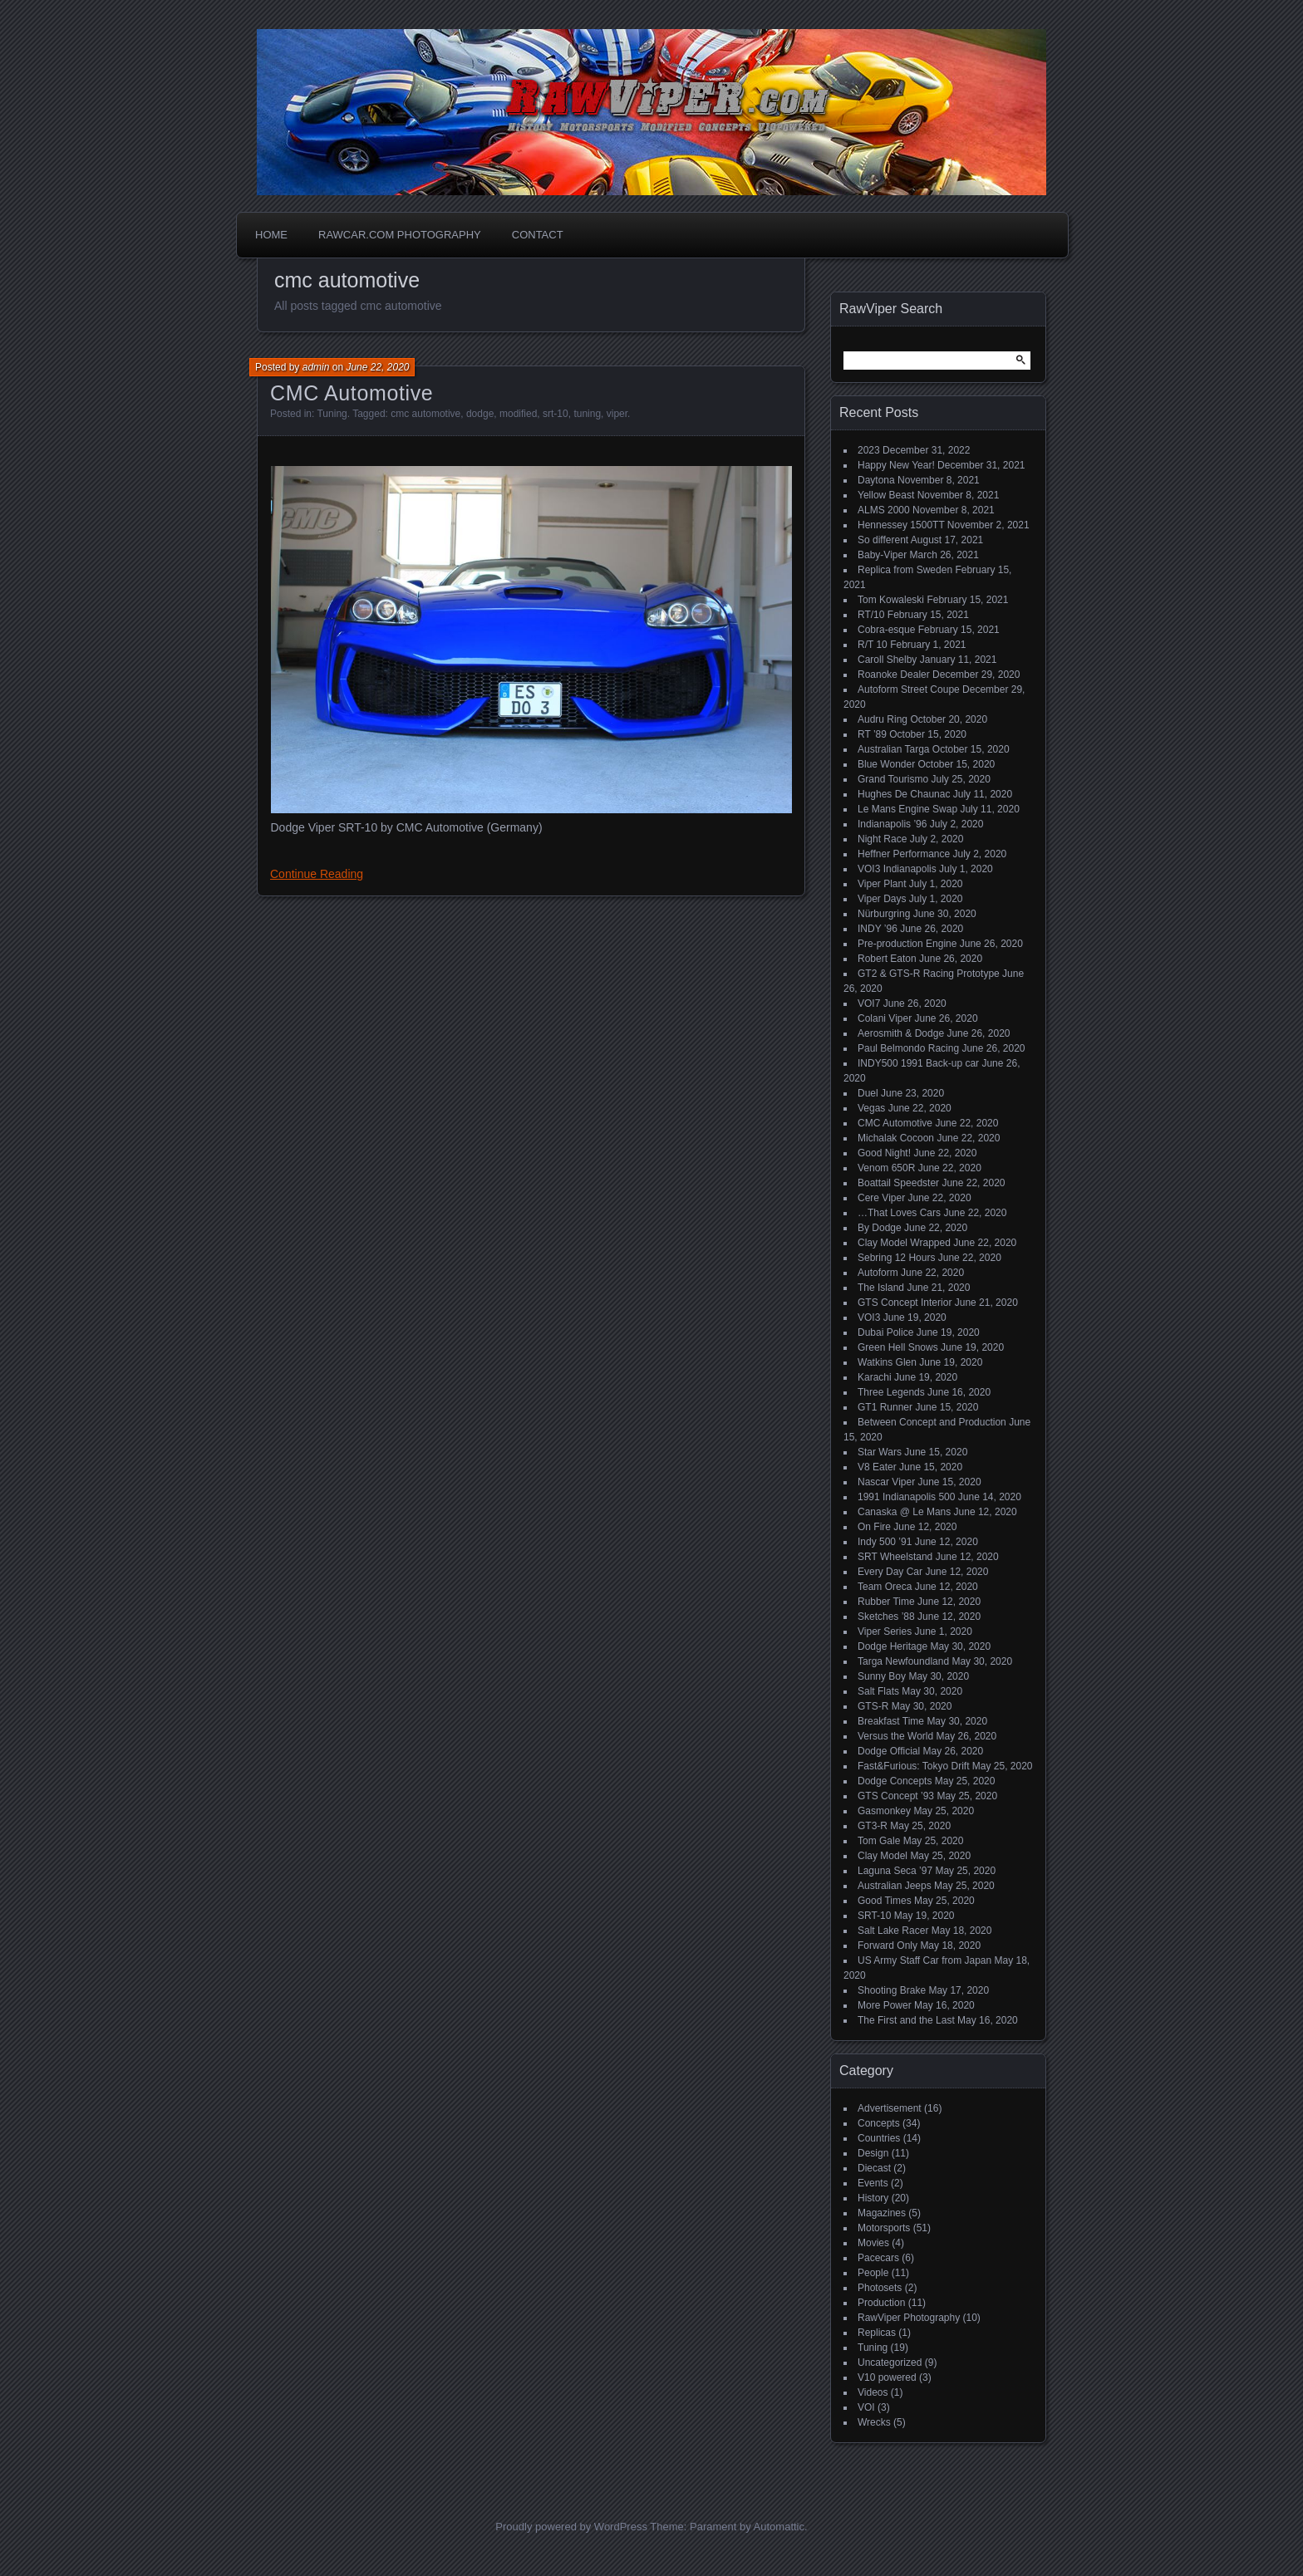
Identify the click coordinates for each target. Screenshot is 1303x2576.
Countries (879, 2138)
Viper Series (885, 1631)
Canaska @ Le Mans (904, 1512)
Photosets (880, 2288)
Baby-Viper (882, 555)
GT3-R (873, 1826)
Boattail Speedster (898, 1183)
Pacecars (878, 2258)
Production (881, 2303)
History (873, 2198)
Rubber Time (886, 1601)
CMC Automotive (351, 393)
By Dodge (880, 1228)
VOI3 (869, 1317)
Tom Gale (879, 1841)
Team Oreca (885, 1586)
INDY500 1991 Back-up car (918, 1063)
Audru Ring (882, 719)
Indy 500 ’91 (885, 1542)
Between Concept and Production (932, 1422)
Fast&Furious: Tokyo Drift (913, 1766)
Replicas (877, 2332)
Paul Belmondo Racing (908, 1048)
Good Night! (884, 1153)
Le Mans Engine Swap (907, 809)
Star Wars (880, 1452)
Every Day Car (890, 1571)
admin (316, 367)
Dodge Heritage (892, 1646)
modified (518, 414)
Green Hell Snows (898, 1347)
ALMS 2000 (884, 510)
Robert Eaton (887, 958)
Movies (873, 2243)
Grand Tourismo (893, 779)
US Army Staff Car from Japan (924, 1960)
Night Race (882, 839)
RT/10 (871, 615)
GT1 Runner (885, 1407)
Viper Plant (882, 884)
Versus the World (895, 1736)
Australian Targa (894, 749)
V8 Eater (877, 1467)
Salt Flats (878, 1691)
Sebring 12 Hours (896, 1257)
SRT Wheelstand (895, 1557)
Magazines (882, 2213)
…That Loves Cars (899, 1213)
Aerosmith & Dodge (901, 1033)
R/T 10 (873, 644)
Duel (868, 1093)
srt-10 (555, 414)
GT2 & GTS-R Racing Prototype (929, 973)
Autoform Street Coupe (909, 689)
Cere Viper (881, 1198)
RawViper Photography (909, 2317)
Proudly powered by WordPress (571, 2526)
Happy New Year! (896, 465)
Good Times (885, 1900)
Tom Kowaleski (891, 600)
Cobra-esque (886, 629)
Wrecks (874, 2422)
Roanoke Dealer (894, 674)
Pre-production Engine (907, 943)
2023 (869, 450)
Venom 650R (886, 1168)
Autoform (878, 1272)
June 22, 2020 (377, 367)
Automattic (779, 2526)
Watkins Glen (887, 1362)
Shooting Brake (892, 1990)
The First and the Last (906, 2020)
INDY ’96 (877, 929)
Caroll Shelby (887, 659)
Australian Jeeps (895, 1886)
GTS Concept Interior (904, 1302)
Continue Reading (316, 874)
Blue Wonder (886, 764)
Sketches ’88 (886, 1616)
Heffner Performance (904, 854)
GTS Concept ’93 (896, 1796)
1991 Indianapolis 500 (906, 1497)
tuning (587, 414)
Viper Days (882, 899)
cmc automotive (425, 414)
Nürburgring (884, 914)
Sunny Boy (882, 1676)
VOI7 (869, 1003)
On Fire (874, 1527)
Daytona (876, 480)
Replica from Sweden (905, 570)
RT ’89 (872, 734)
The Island (881, 1287)
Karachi (875, 1377)
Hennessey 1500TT (901, 525)
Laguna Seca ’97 (895, 1871)
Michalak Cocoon (896, 1138)
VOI (866, 2407)
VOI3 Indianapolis (897, 869)
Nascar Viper (886, 1482)
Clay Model (882, 1856)
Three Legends (891, 1392)
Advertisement (890, 2108)
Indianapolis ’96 (892, 824)
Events (873, 2183)
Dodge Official (889, 1751)
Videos (873, 2392)
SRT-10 (874, 1915)
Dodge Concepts (895, 1781)
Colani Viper (885, 1018)
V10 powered (887, 2377)
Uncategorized (890, 2362)
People (873, 2273)
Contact (537, 234)
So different (883, 540)
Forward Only (887, 1945)
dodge (480, 414)
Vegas (871, 1108)
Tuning (332, 414)
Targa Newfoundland (903, 1661)
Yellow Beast (886, 495)
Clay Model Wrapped (904, 1243)
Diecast (874, 2168)
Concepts (879, 2123)
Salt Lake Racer (893, 1930)
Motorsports (884, 2228)
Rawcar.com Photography (399, 234)
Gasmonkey (884, 1811)
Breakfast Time (891, 1721)
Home (271, 234)
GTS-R (873, 1706)
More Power (885, 2005)
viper (617, 414)
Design (873, 2153)
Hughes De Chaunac (904, 794)
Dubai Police (885, 1332)
